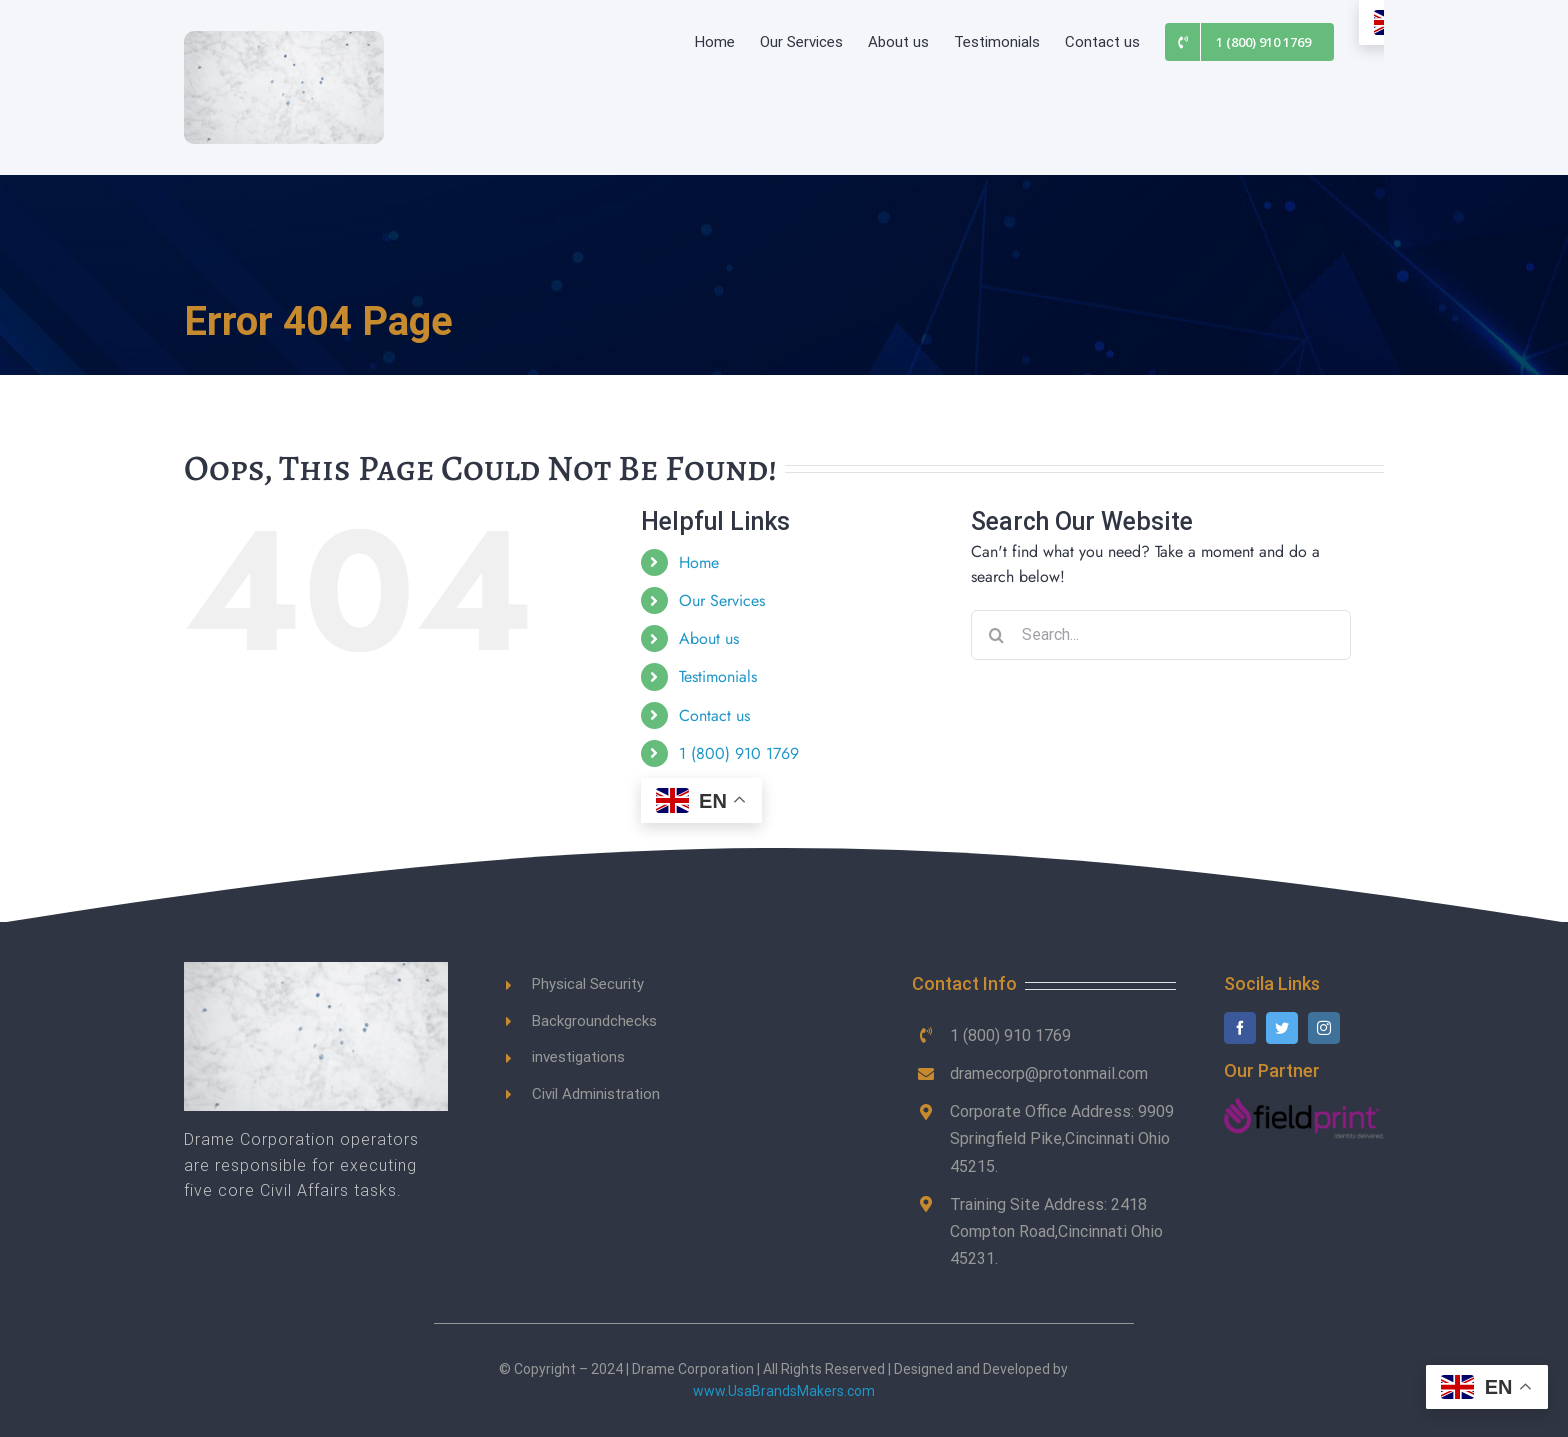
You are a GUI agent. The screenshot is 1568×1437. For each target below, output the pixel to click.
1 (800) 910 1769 (739, 753)
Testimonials (718, 676)
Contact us (714, 715)
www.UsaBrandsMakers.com (784, 1391)
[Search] (996, 635)
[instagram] (1324, 1028)
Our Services (722, 600)
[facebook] (1240, 1028)
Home (699, 562)
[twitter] (1282, 1028)
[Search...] (1161, 635)
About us (709, 638)
